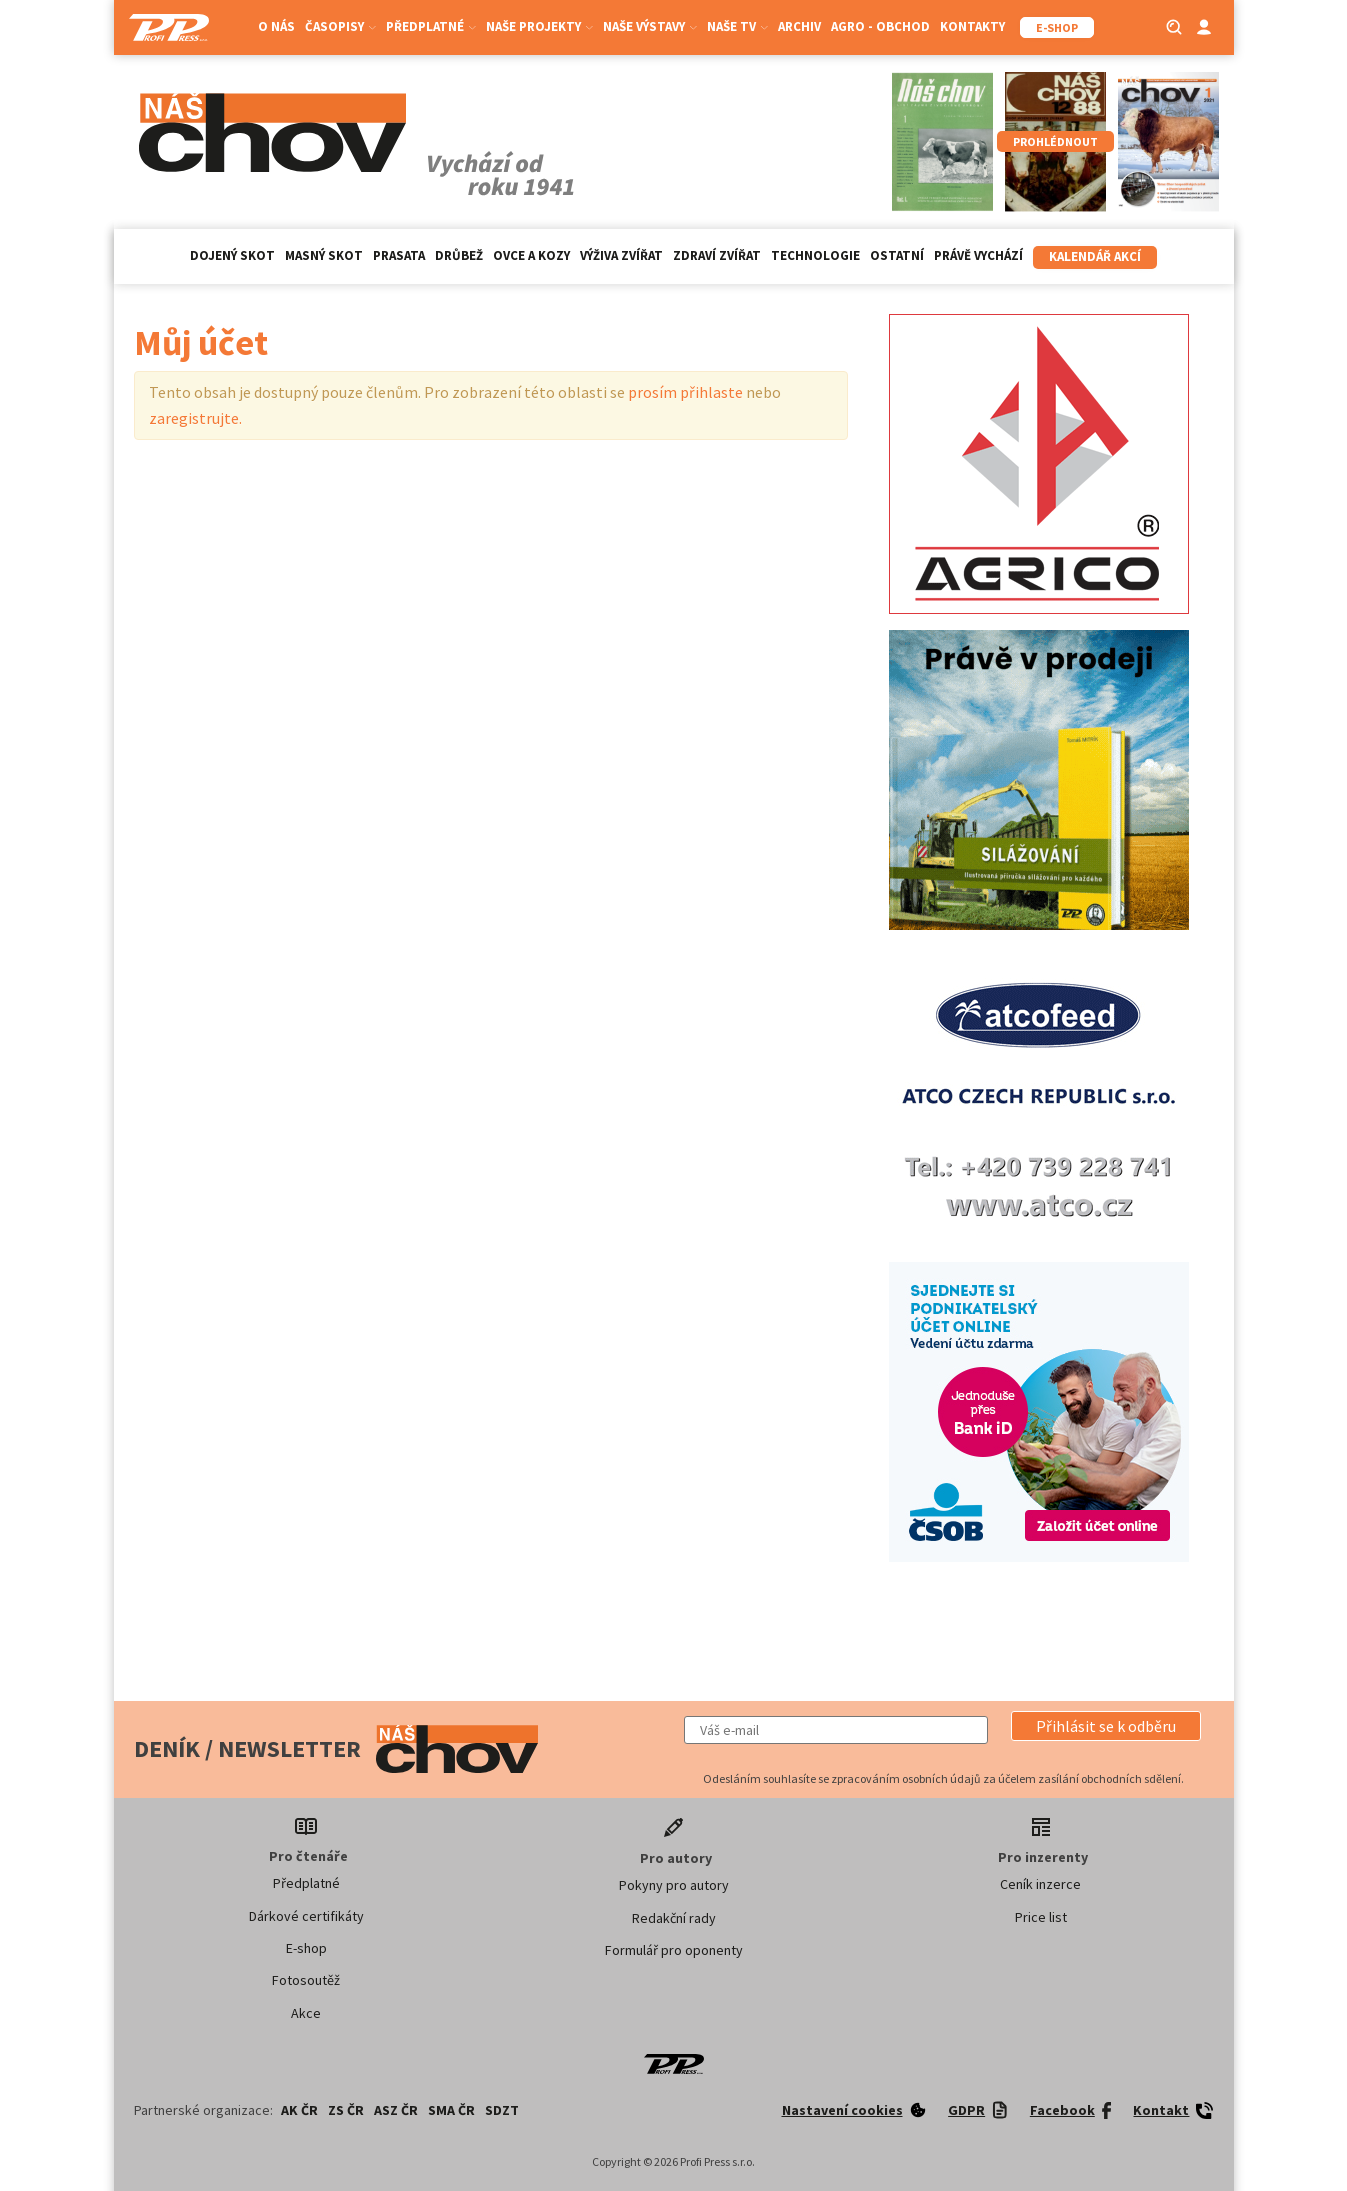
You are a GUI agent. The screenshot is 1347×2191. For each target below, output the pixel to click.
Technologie (815, 255)
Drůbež (459, 255)
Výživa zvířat (621, 255)
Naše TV (737, 26)
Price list (1041, 1917)
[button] (1106, 1726)
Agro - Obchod (880, 26)
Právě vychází (978, 255)
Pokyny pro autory (674, 1885)
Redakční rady (674, 1918)
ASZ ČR (396, 2110)
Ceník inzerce (1040, 1884)
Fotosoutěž (306, 1980)
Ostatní (897, 255)
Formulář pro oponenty (674, 1950)
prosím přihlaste (685, 392)
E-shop (306, 1948)
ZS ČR (346, 2110)
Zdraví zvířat (717, 255)
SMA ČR (451, 2110)
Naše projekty (539, 26)
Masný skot (324, 255)
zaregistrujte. (195, 418)
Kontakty (972, 26)
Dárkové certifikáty (306, 1916)
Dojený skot (232, 255)
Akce (306, 2013)
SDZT (502, 2110)
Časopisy (340, 26)
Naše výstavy (650, 26)
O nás (276, 26)
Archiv (799, 26)
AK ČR (299, 2110)
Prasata (399, 255)
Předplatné (431, 26)
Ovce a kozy (531, 255)
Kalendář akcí (1095, 256)
